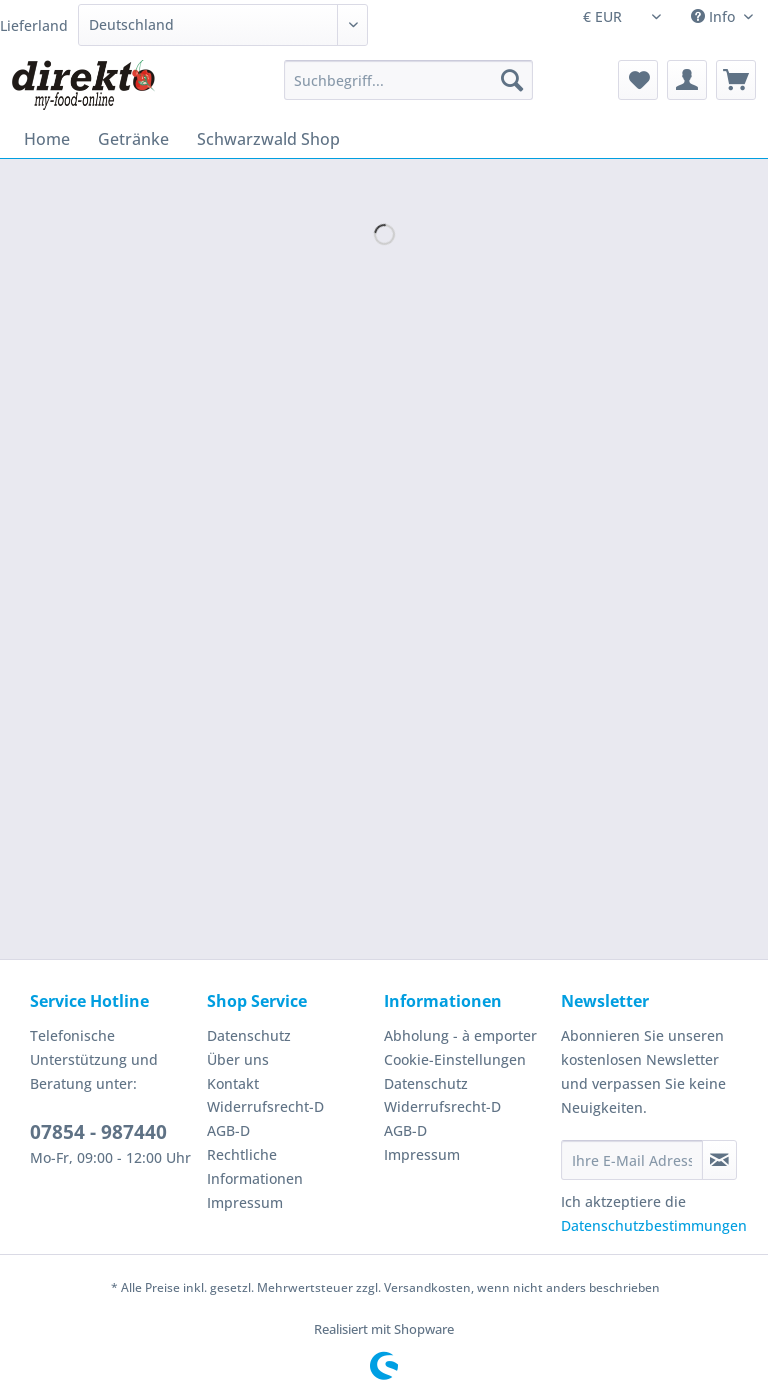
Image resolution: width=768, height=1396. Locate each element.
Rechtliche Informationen (255, 1166)
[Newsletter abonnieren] (719, 1160)
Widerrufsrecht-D (265, 1106)
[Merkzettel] (638, 80)
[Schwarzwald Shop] (268, 139)
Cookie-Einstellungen (455, 1059)
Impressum (245, 1202)
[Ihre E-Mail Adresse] (632, 1160)
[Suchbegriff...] (409, 80)
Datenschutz (249, 1035)
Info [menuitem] (715, 16)
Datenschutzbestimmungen (654, 1225)
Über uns (238, 1059)
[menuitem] (409, 89)
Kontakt (233, 1083)
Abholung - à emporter (460, 1035)
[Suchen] (512, 80)
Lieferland (34, 25)
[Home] (47, 139)
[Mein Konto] (687, 80)
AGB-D (228, 1130)
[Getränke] (133, 139)
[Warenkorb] (736, 80)
